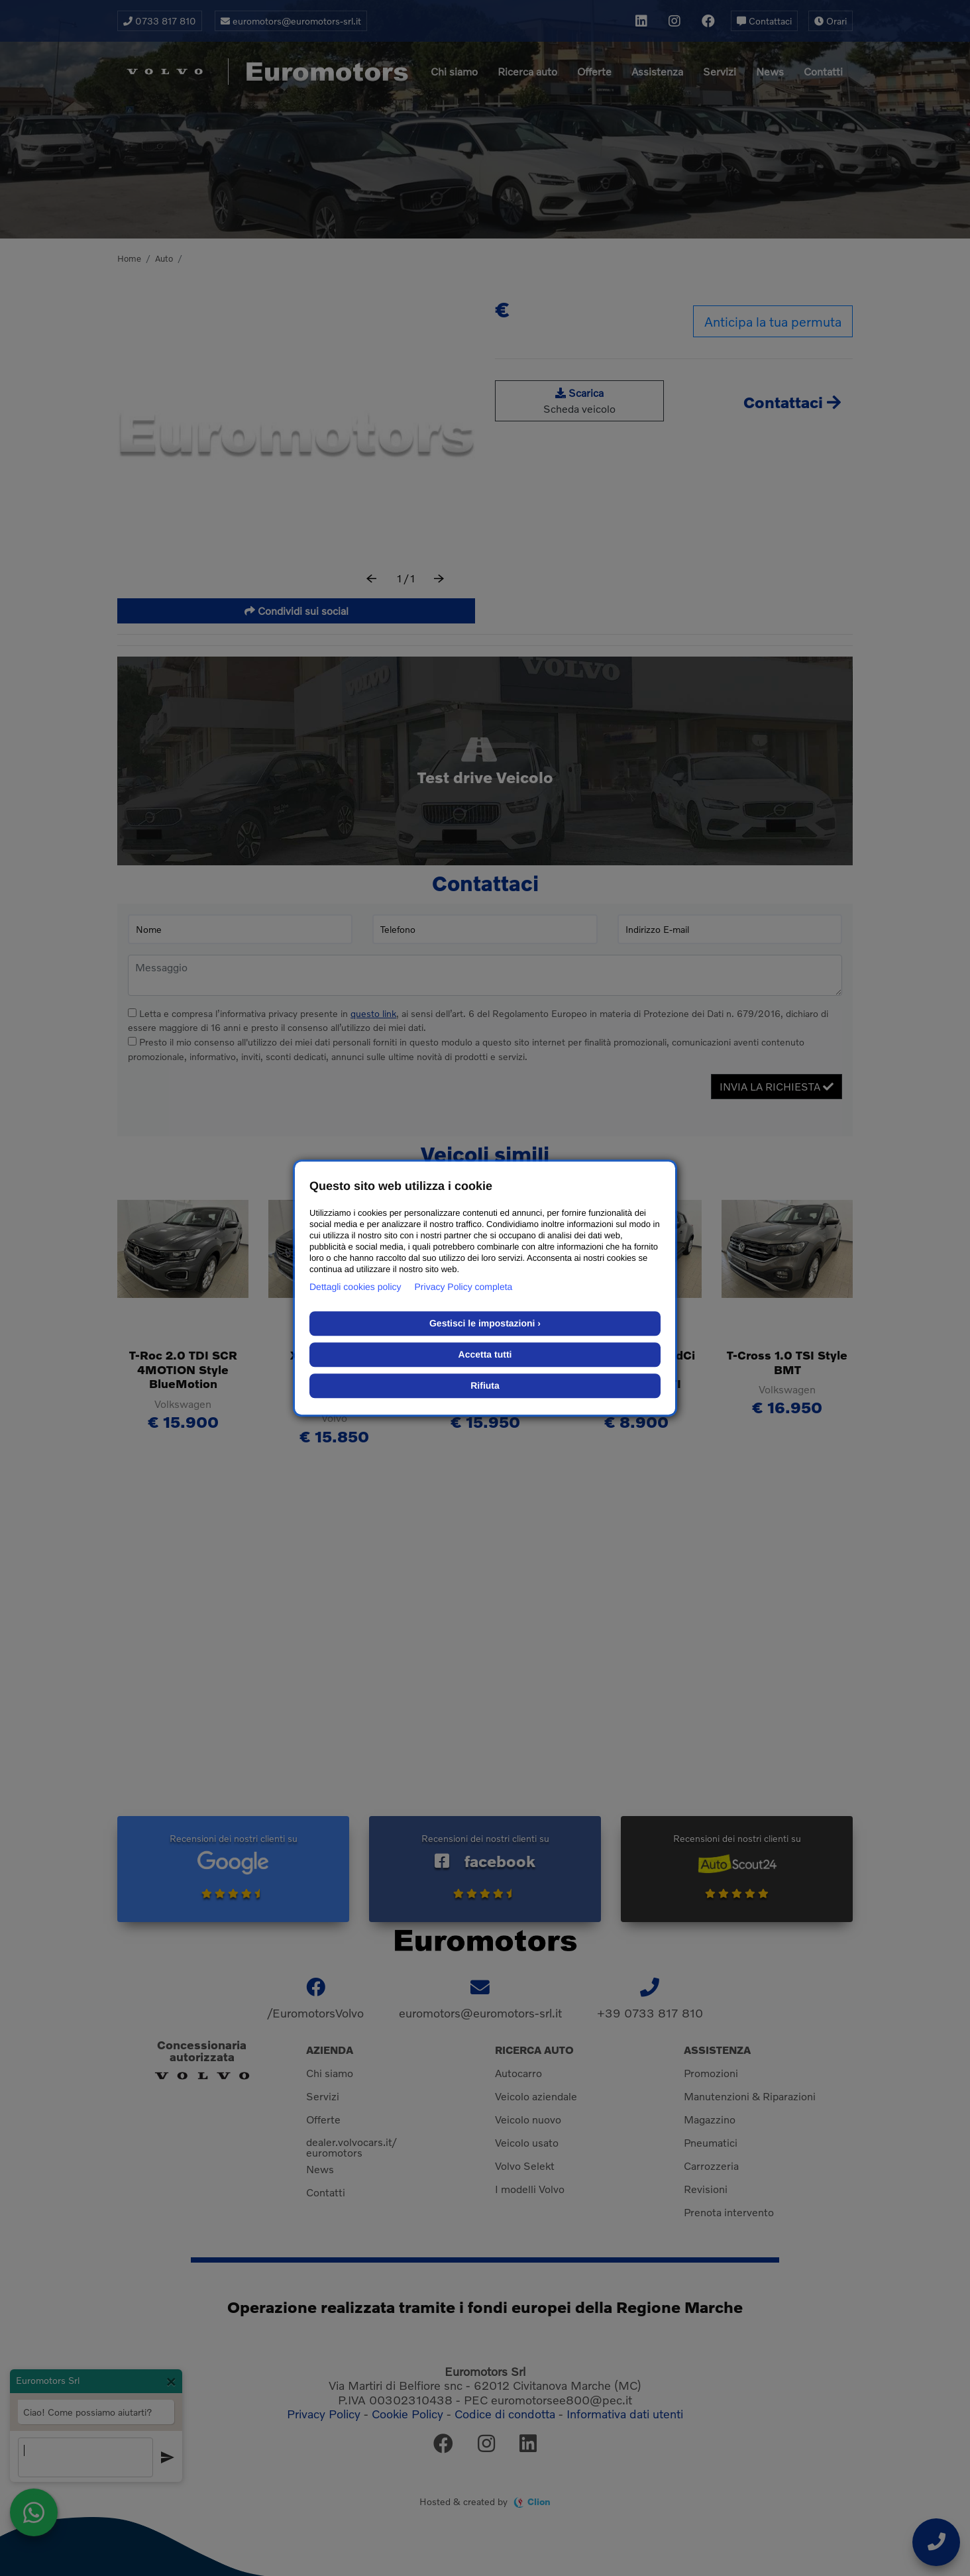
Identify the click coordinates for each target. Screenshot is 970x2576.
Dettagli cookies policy (355, 1286)
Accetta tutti (485, 1354)
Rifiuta (485, 1385)
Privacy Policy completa (464, 1286)
